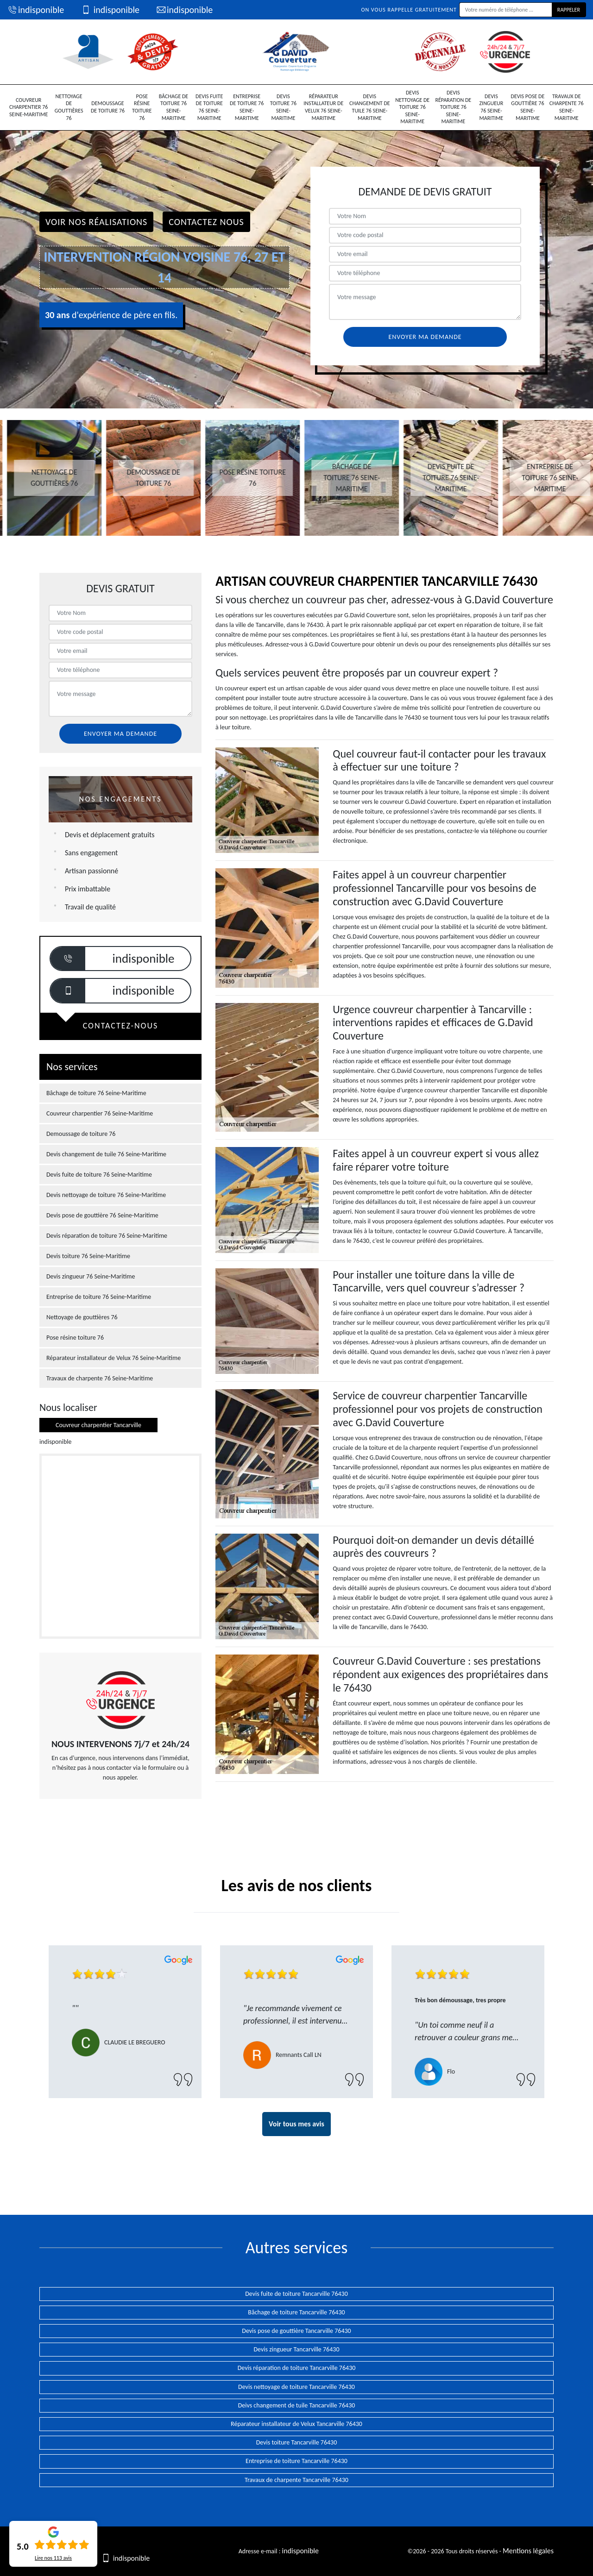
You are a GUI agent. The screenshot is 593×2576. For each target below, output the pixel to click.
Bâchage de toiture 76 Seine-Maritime (173, 107)
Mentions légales (528, 2550)
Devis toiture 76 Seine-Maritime (283, 107)
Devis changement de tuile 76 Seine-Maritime (369, 107)
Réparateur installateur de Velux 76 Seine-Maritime (323, 107)
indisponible (35, 9)
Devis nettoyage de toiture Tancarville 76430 (296, 2387)
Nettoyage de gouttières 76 (69, 107)
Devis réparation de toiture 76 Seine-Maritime (453, 107)
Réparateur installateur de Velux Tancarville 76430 (296, 2424)
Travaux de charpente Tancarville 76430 (296, 2480)
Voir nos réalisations (96, 221)
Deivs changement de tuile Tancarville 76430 (296, 2405)
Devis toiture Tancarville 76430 (296, 2442)
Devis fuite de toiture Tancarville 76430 (296, 2294)
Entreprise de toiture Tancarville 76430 (296, 2461)
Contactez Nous (206, 221)
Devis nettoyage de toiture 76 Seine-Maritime (412, 107)
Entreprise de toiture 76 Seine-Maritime (247, 107)
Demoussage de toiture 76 (108, 107)
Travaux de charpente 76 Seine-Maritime (566, 107)
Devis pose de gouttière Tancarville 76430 (296, 2331)
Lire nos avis (53, 2558)
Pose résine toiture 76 (141, 107)
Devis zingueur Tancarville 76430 (297, 2349)
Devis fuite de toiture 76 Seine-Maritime (209, 107)
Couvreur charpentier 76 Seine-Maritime (28, 107)
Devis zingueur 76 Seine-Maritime (491, 107)
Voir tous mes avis (296, 2123)
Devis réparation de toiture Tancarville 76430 (297, 2368)
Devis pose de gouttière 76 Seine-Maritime (528, 107)
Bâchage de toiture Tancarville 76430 (296, 2312)
